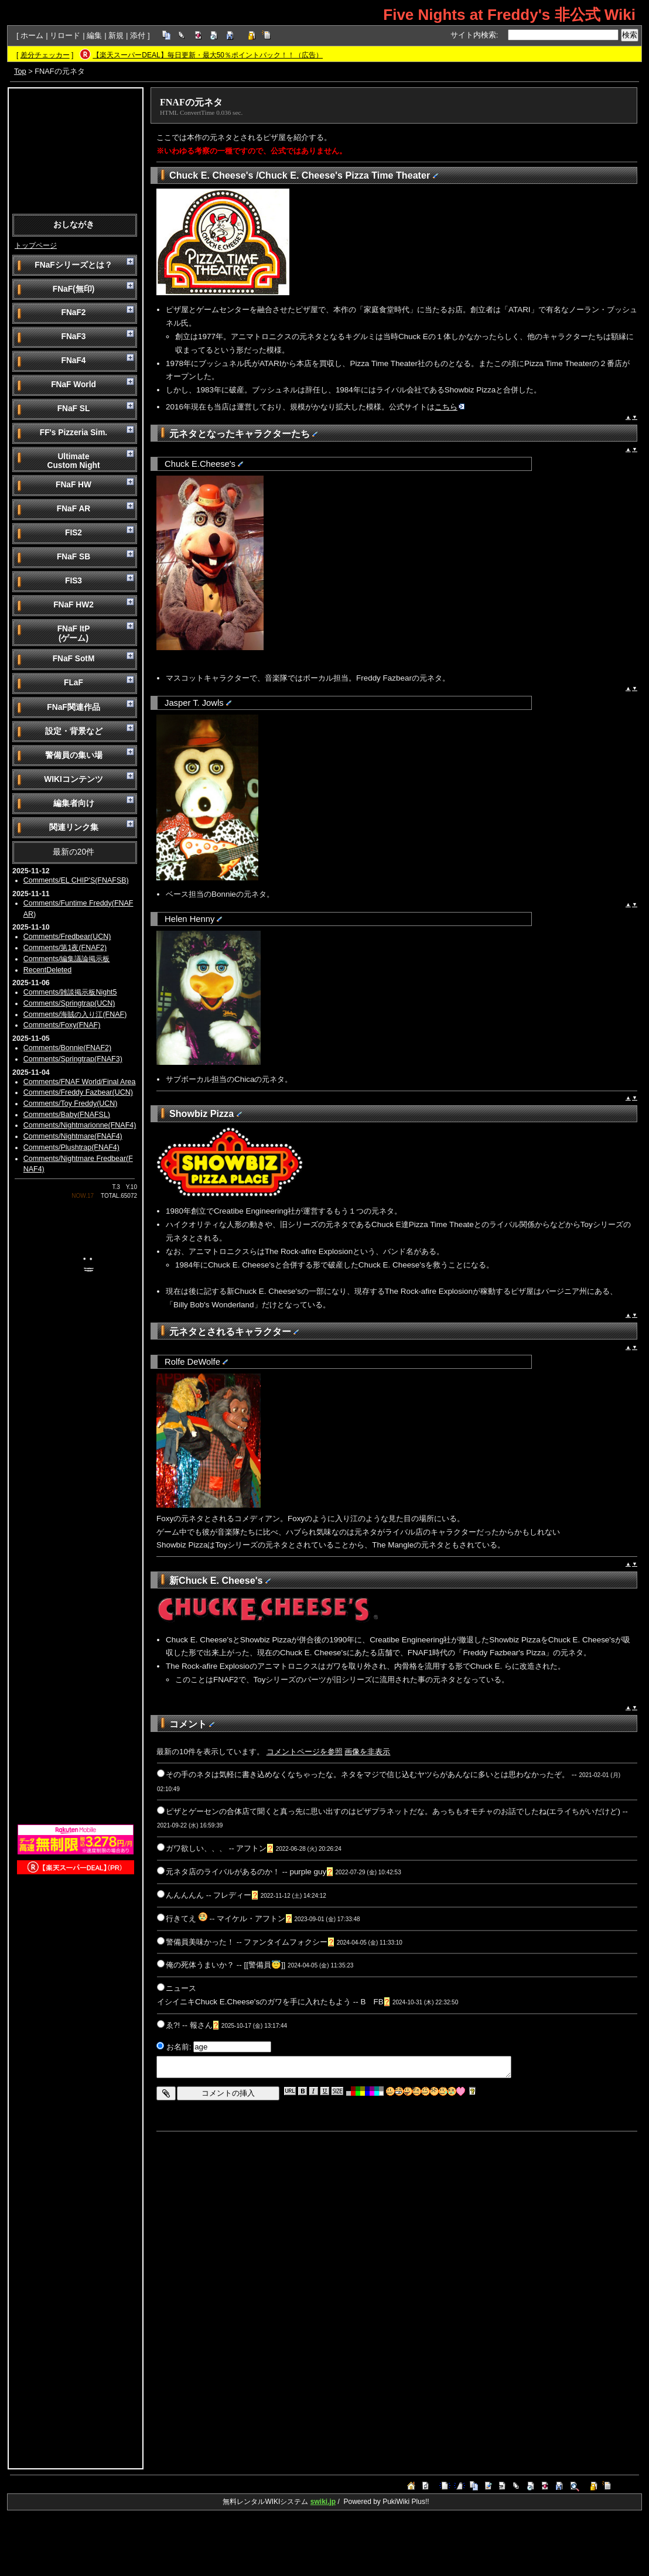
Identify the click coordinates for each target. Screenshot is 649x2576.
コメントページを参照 (305, 1751)
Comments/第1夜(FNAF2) (65, 948)
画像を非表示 (367, 1751)
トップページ (36, 245)
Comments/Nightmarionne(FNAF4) (79, 1125)
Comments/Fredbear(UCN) (67, 936)
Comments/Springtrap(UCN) (69, 1003)
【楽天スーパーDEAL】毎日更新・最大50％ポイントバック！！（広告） (208, 55)
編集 (94, 35)
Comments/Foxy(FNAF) (62, 1025)
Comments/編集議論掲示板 (66, 959)
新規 (116, 35)
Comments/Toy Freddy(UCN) (70, 1103)
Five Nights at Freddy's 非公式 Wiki (509, 14)
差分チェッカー (45, 55)
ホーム (32, 35)
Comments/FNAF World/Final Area (79, 1082)
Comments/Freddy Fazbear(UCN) (78, 1092)
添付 (137, 35)
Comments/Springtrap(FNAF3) (72, 1059)
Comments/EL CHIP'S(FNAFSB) (76, 880)
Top (20, 71)
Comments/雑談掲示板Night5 (70, 992)
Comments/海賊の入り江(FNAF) (75, 1014)
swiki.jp (323, 2502)
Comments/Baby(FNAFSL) (66, 1115)
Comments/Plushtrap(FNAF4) (71, 1147)
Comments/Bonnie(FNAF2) (67, 1048)
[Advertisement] (75, 150)
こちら (449, 406)
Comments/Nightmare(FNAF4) (72, 1136)
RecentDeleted (47, 970)
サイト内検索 (473, 34)
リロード (65, 35)
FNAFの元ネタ (191, 102)
